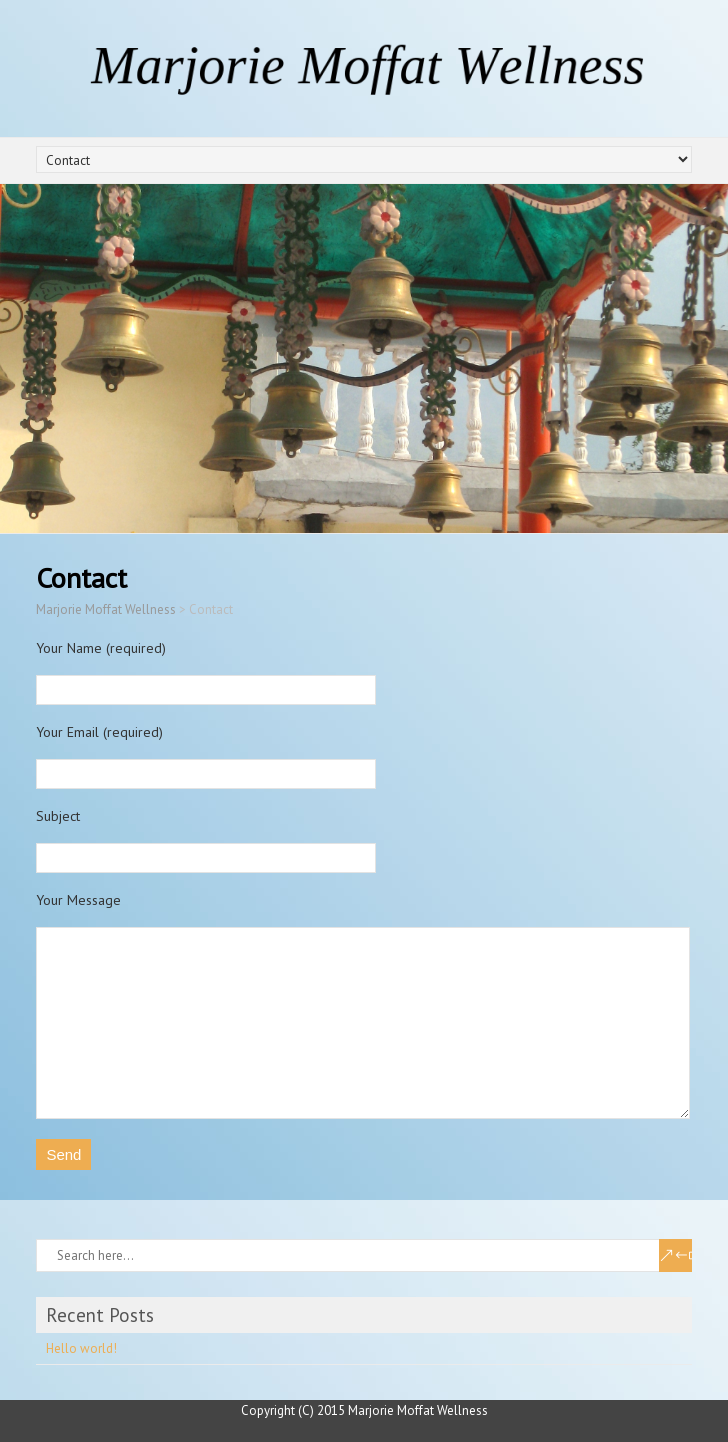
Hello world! (81, 1348)
